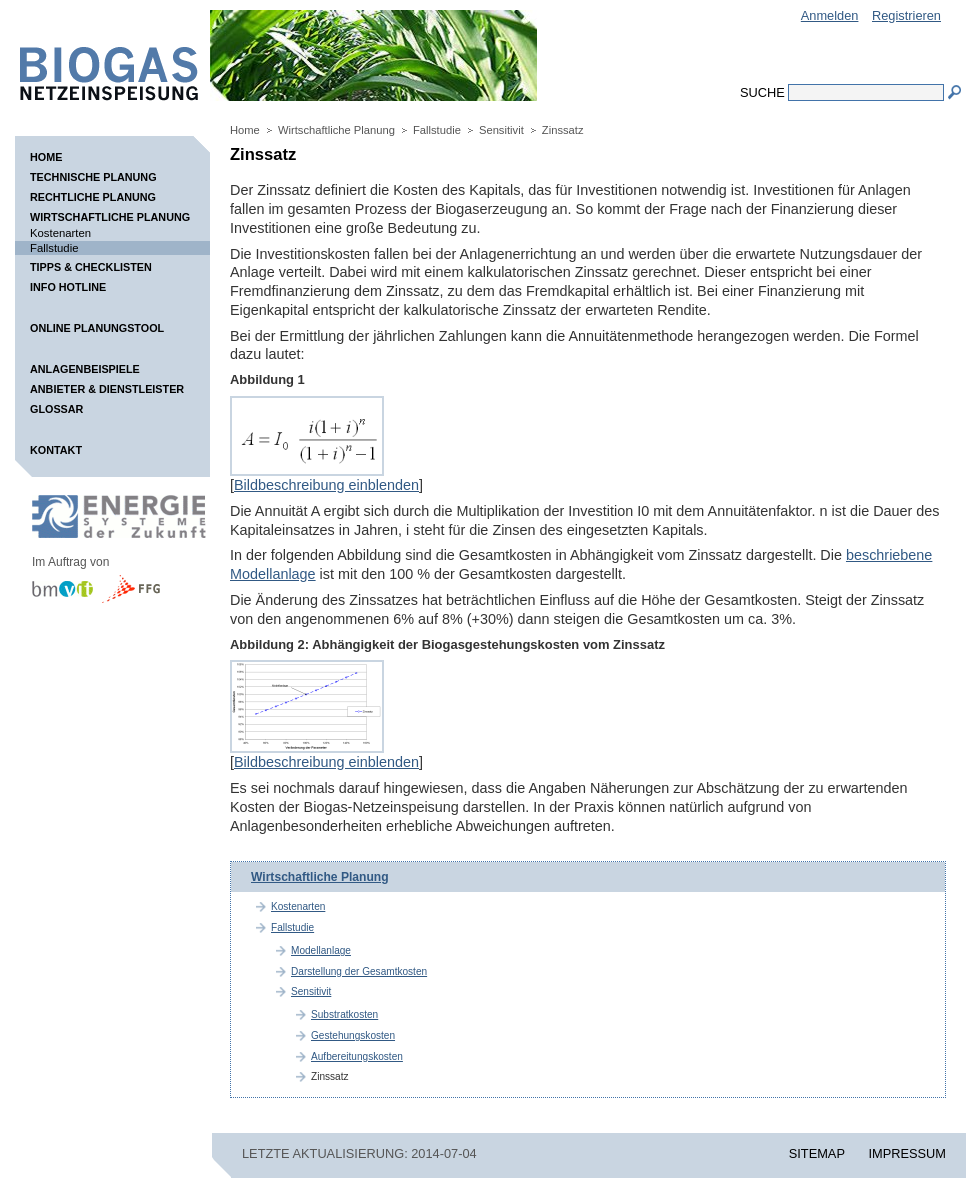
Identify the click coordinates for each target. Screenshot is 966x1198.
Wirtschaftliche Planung (110, 217)
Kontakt (56, 450)
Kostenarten (60, 233)
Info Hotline (68, 287)
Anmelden (830, 15)
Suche (762, 92)
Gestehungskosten (353, 1035)
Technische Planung (93, 177)
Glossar (56, 409)
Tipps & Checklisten (91, 267)
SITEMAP (817, 1153)
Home (46, 157)
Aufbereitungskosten (357, 1056)
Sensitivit (501, 130)
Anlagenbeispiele (85, 369)
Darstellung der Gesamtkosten (359, 971)
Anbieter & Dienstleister (107, 389)
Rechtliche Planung (93, 197)
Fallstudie (54, 248)
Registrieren (906, 15)
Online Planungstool (97, 328)
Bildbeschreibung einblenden (326, 485)
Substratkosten (344, 1014)
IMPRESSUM (908, 1153)
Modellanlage (321, 950)
